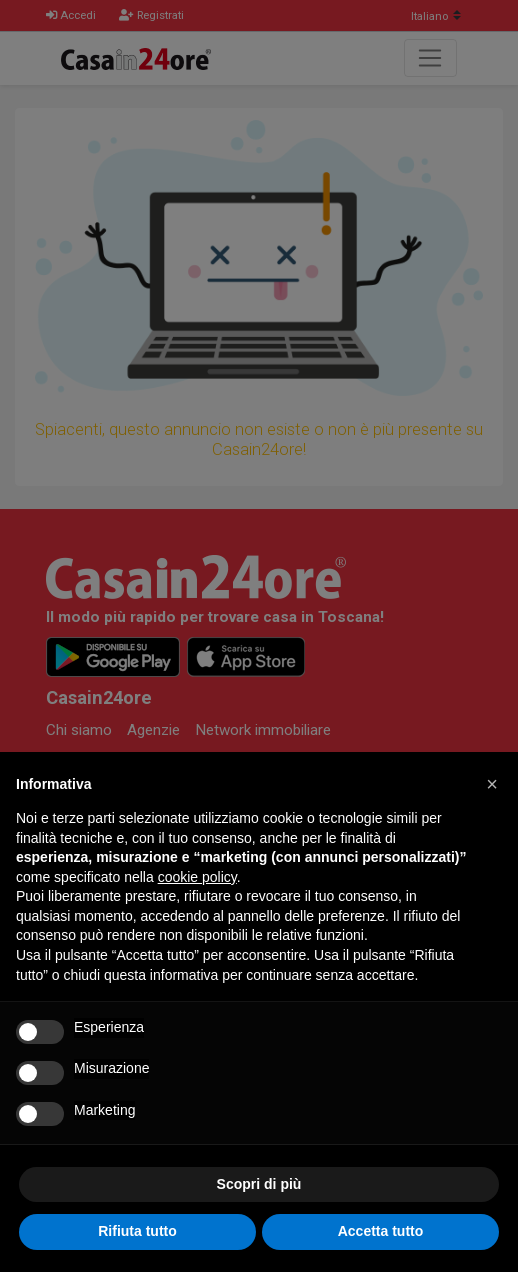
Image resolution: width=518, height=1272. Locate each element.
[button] (492, 784)
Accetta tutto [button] (381, 1231)
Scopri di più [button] (259, 1184)
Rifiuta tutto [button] (137, 1231)
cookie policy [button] (197, 877)
